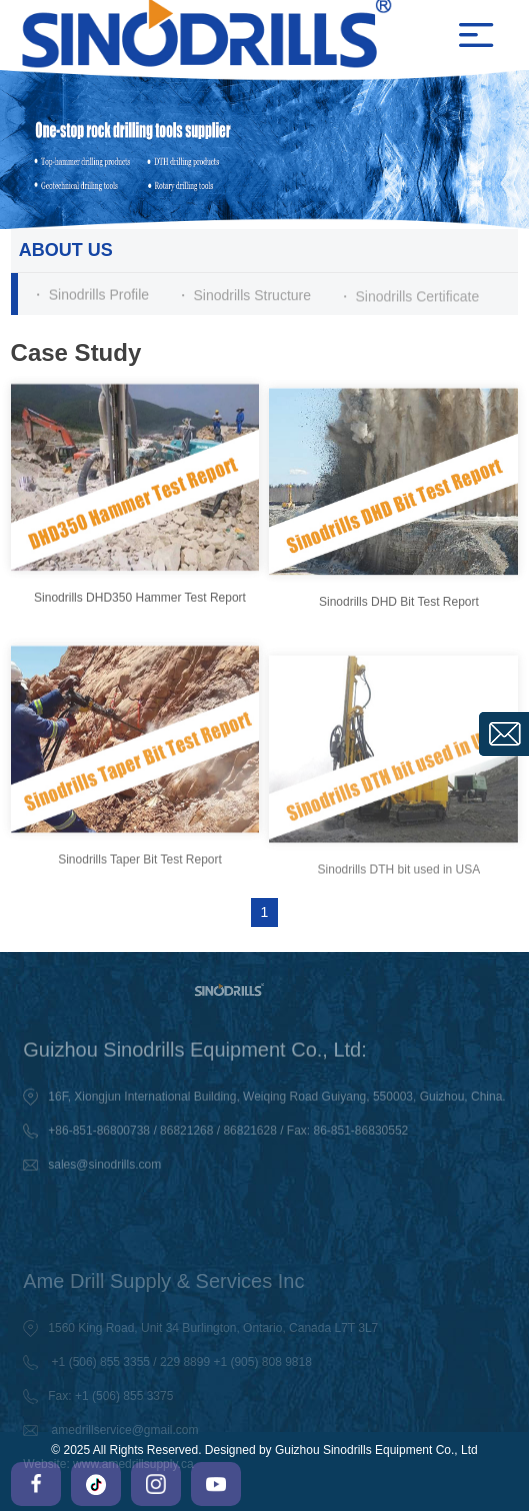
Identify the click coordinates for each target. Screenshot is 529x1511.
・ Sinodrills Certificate (409, 298)
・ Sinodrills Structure (243, 296)
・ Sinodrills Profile (90, 295)
